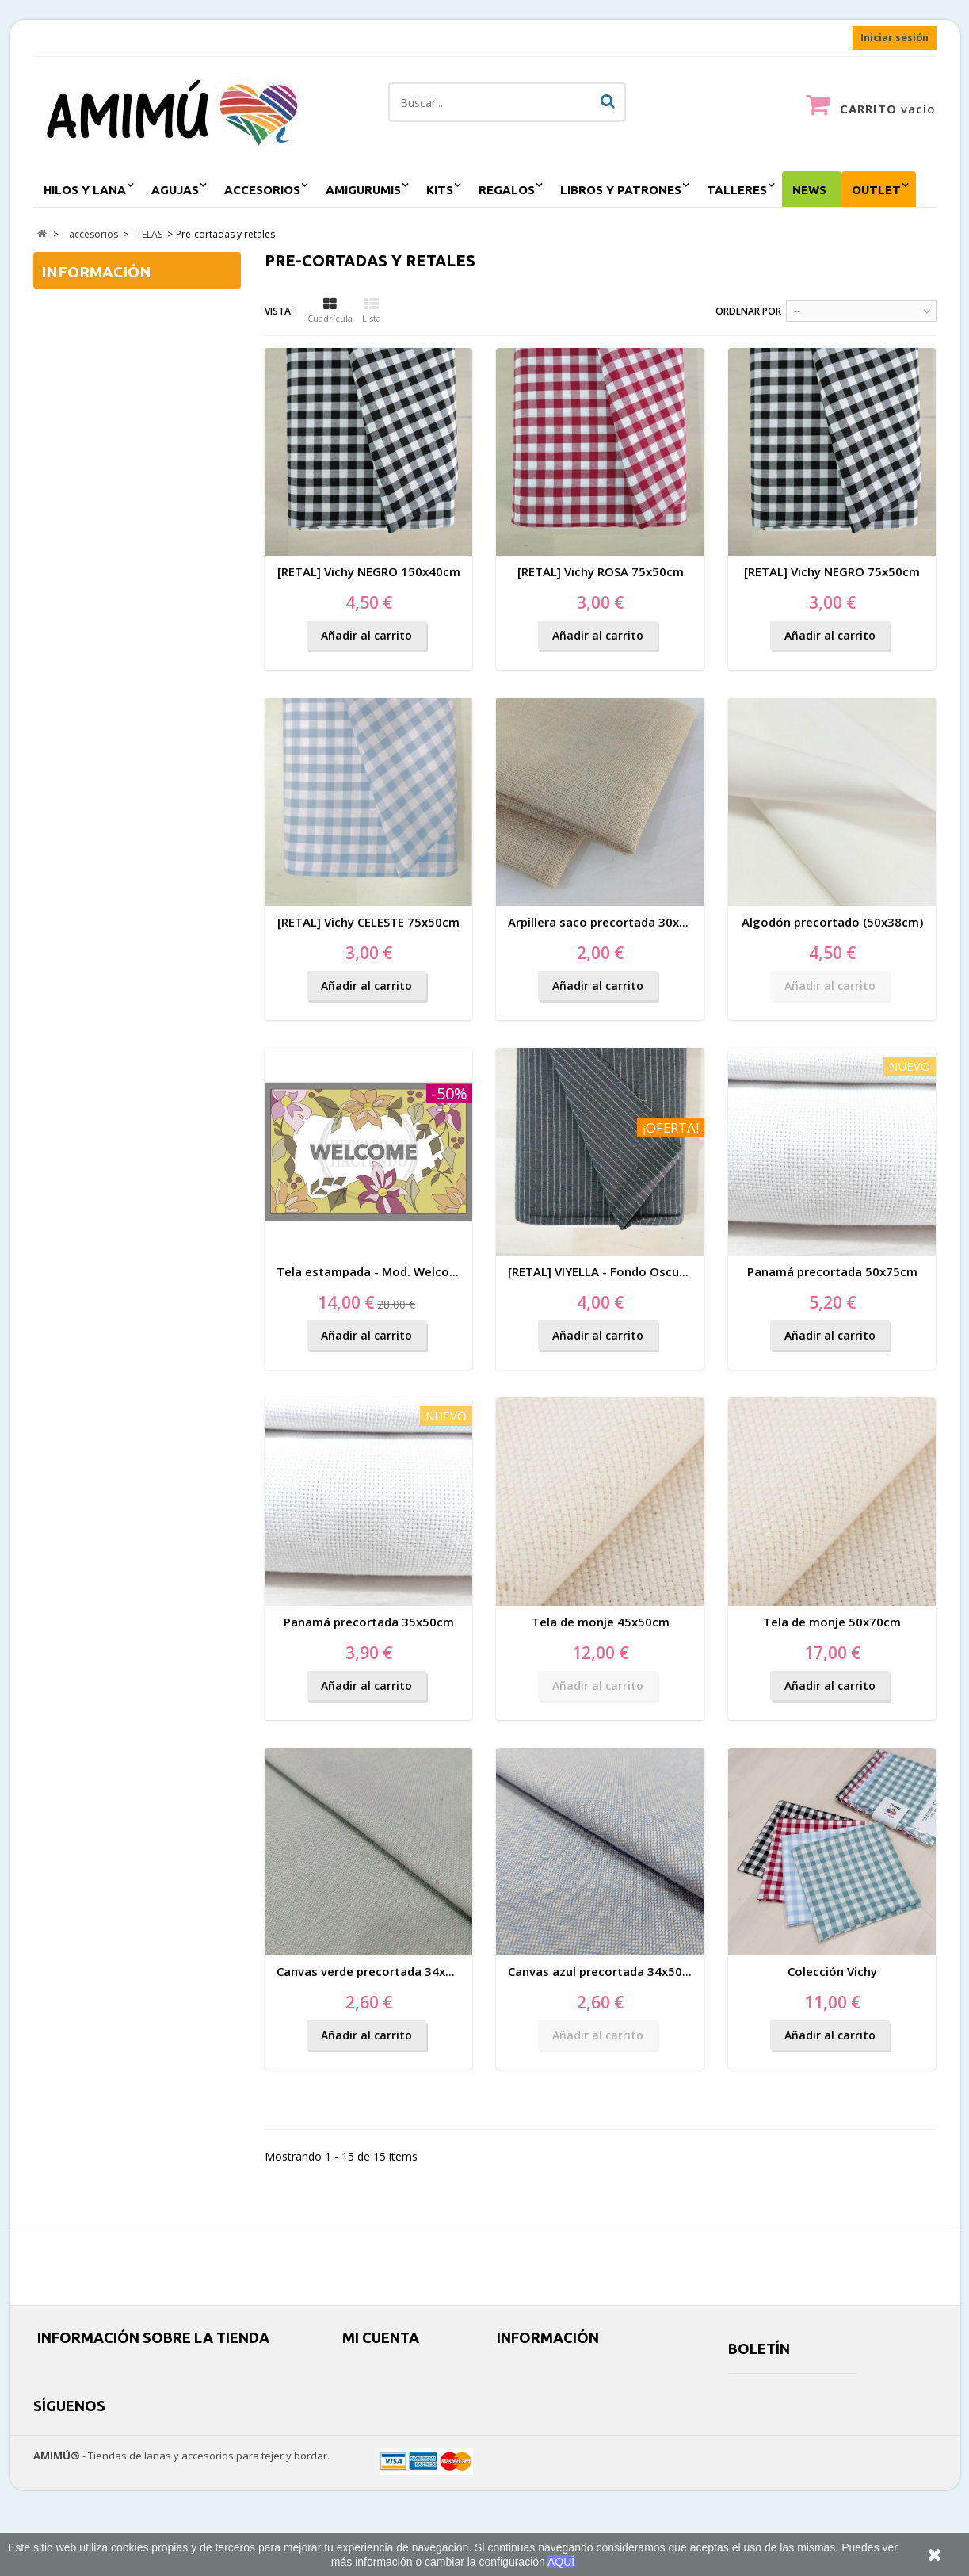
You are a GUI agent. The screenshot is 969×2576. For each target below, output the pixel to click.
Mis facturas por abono (397, 2387)
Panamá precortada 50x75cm (832, 1271)
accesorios (262, 190)
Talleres (737, 190)
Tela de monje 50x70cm (832, 1622)
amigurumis (363, 190)
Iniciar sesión (894, 37)
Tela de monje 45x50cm (601, 1622)
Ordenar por (748, 311)
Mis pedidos (371, 2368)
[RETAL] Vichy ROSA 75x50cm (600, 571)
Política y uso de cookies (554, 2407)
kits (439, 190)
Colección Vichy (832, 1971)
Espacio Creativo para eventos (568, 2445)
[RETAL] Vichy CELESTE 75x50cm (368, 922)
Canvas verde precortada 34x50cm (377, 1971)
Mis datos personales (393, 2426)
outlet (876, 190)
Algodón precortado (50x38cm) (832, 922)
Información (96, 272)
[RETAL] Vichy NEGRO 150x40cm (368, 571)
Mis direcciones (379, 2407)
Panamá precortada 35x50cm (369, 1622)
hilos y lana (85, 190)
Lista (371, 310)
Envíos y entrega (103, 310)
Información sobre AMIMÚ (129, 364)
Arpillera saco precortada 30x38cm (609, 922)
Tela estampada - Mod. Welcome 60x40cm (400, 1271)
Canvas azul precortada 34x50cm (604, 1971)
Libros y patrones (620, 190)
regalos (507, 190)
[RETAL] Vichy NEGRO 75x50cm (832, 571)
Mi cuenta (380, 2337)
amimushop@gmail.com (142, 2407)
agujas (175, 190)
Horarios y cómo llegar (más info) (573, 2426)
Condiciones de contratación (134, 337)
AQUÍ (560, 2561)
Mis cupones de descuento (407, 2445)
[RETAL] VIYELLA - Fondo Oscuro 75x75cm (627, 1271)
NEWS (809, 190)
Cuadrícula (330, 310)
